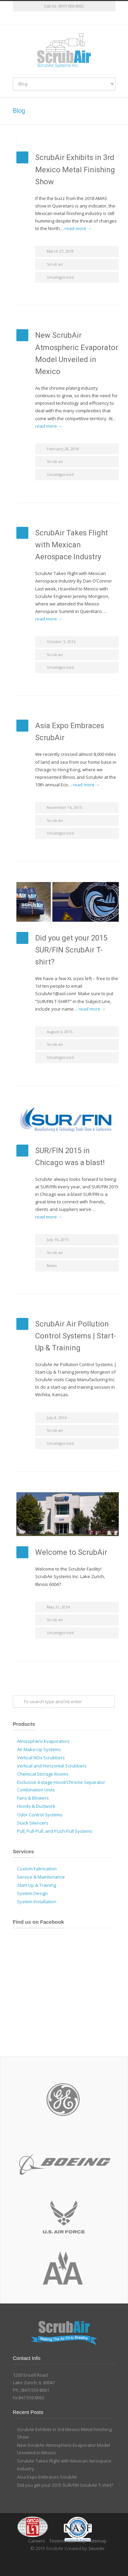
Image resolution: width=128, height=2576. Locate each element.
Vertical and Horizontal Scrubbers (52, 1766)
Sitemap (97, 2541)
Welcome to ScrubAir (71, 1552)
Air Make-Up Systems (39, 1749)
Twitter (44, 18)
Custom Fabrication (37, 1869)
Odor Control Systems (39, 1815)
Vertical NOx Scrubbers (41, 1757)
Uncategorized (60, 277)
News (52, 1265)
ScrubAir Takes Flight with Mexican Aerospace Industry (71, 545)
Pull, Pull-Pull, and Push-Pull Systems (55, 1831)
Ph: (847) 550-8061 (31, 2390)
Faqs (81, 2541)
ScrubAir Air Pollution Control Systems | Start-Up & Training (75, 1336)
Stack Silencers (32, 1823)
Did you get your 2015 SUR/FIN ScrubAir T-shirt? (71, 950)
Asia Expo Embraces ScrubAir (47, 2477)
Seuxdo (96, 2548)
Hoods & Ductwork (36, 1806)
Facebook (57, 18)
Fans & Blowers (33, 1798)
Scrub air (55, 264)
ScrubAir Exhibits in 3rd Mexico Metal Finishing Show (75, 169)
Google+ (71, 18)
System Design (32, 1893)
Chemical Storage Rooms (43, 1774)
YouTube (84, 18)
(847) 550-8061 (71, 6)
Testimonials (62, 2541)
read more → (78, 228)
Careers (37, 2541)
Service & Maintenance (41, 1877)
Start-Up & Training (36, 1885)
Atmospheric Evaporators (43, 1741)
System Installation (36, 1901)
